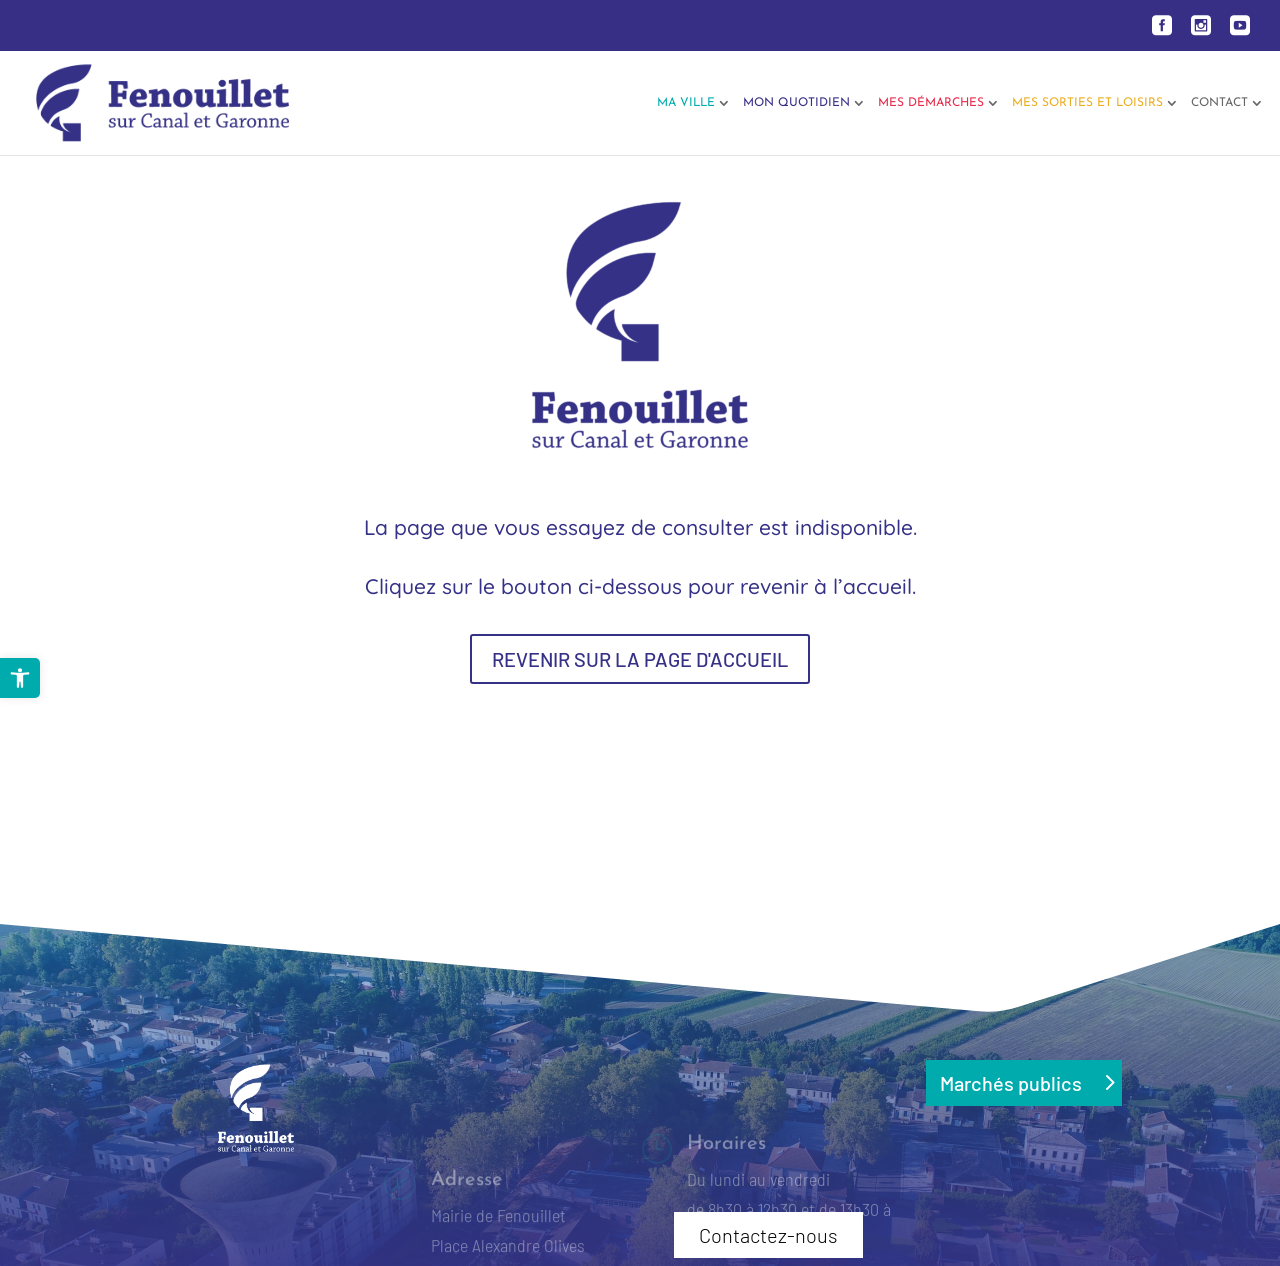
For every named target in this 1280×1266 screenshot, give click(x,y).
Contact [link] (1219, 103)
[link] (20, 678)
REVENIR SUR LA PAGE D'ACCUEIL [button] (640, 659)
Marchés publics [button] (1011, 1083)
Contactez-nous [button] (768, 1235)
